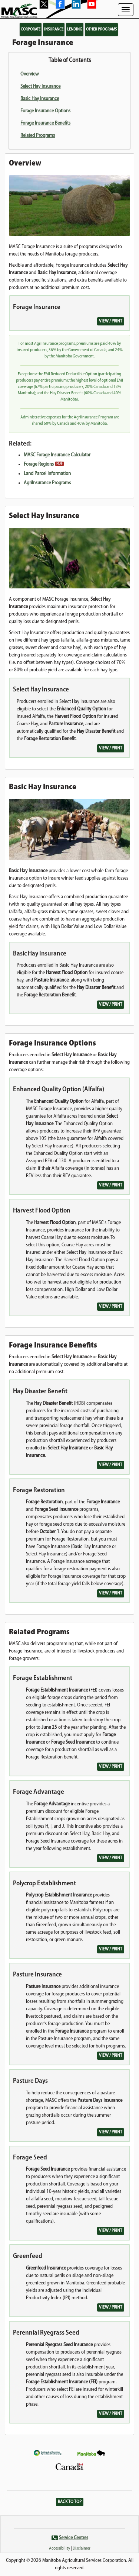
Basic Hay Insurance (39, 99)
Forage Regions (39, 464)
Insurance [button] (53, 29)
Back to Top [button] (70, 2502)
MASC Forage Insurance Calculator (57, 455)
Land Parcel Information (47, 473)
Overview (29, 74)
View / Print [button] (110, 321)
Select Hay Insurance (40, 86)
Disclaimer (81, 2548)
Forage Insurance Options (45, 111)
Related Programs (37, 135)
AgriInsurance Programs (47, 483)
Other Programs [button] (101, 29)
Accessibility (59, 2548)
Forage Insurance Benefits (45, 123)
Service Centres (73, 2538)
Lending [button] (74, 29)
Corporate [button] (30, 29)
